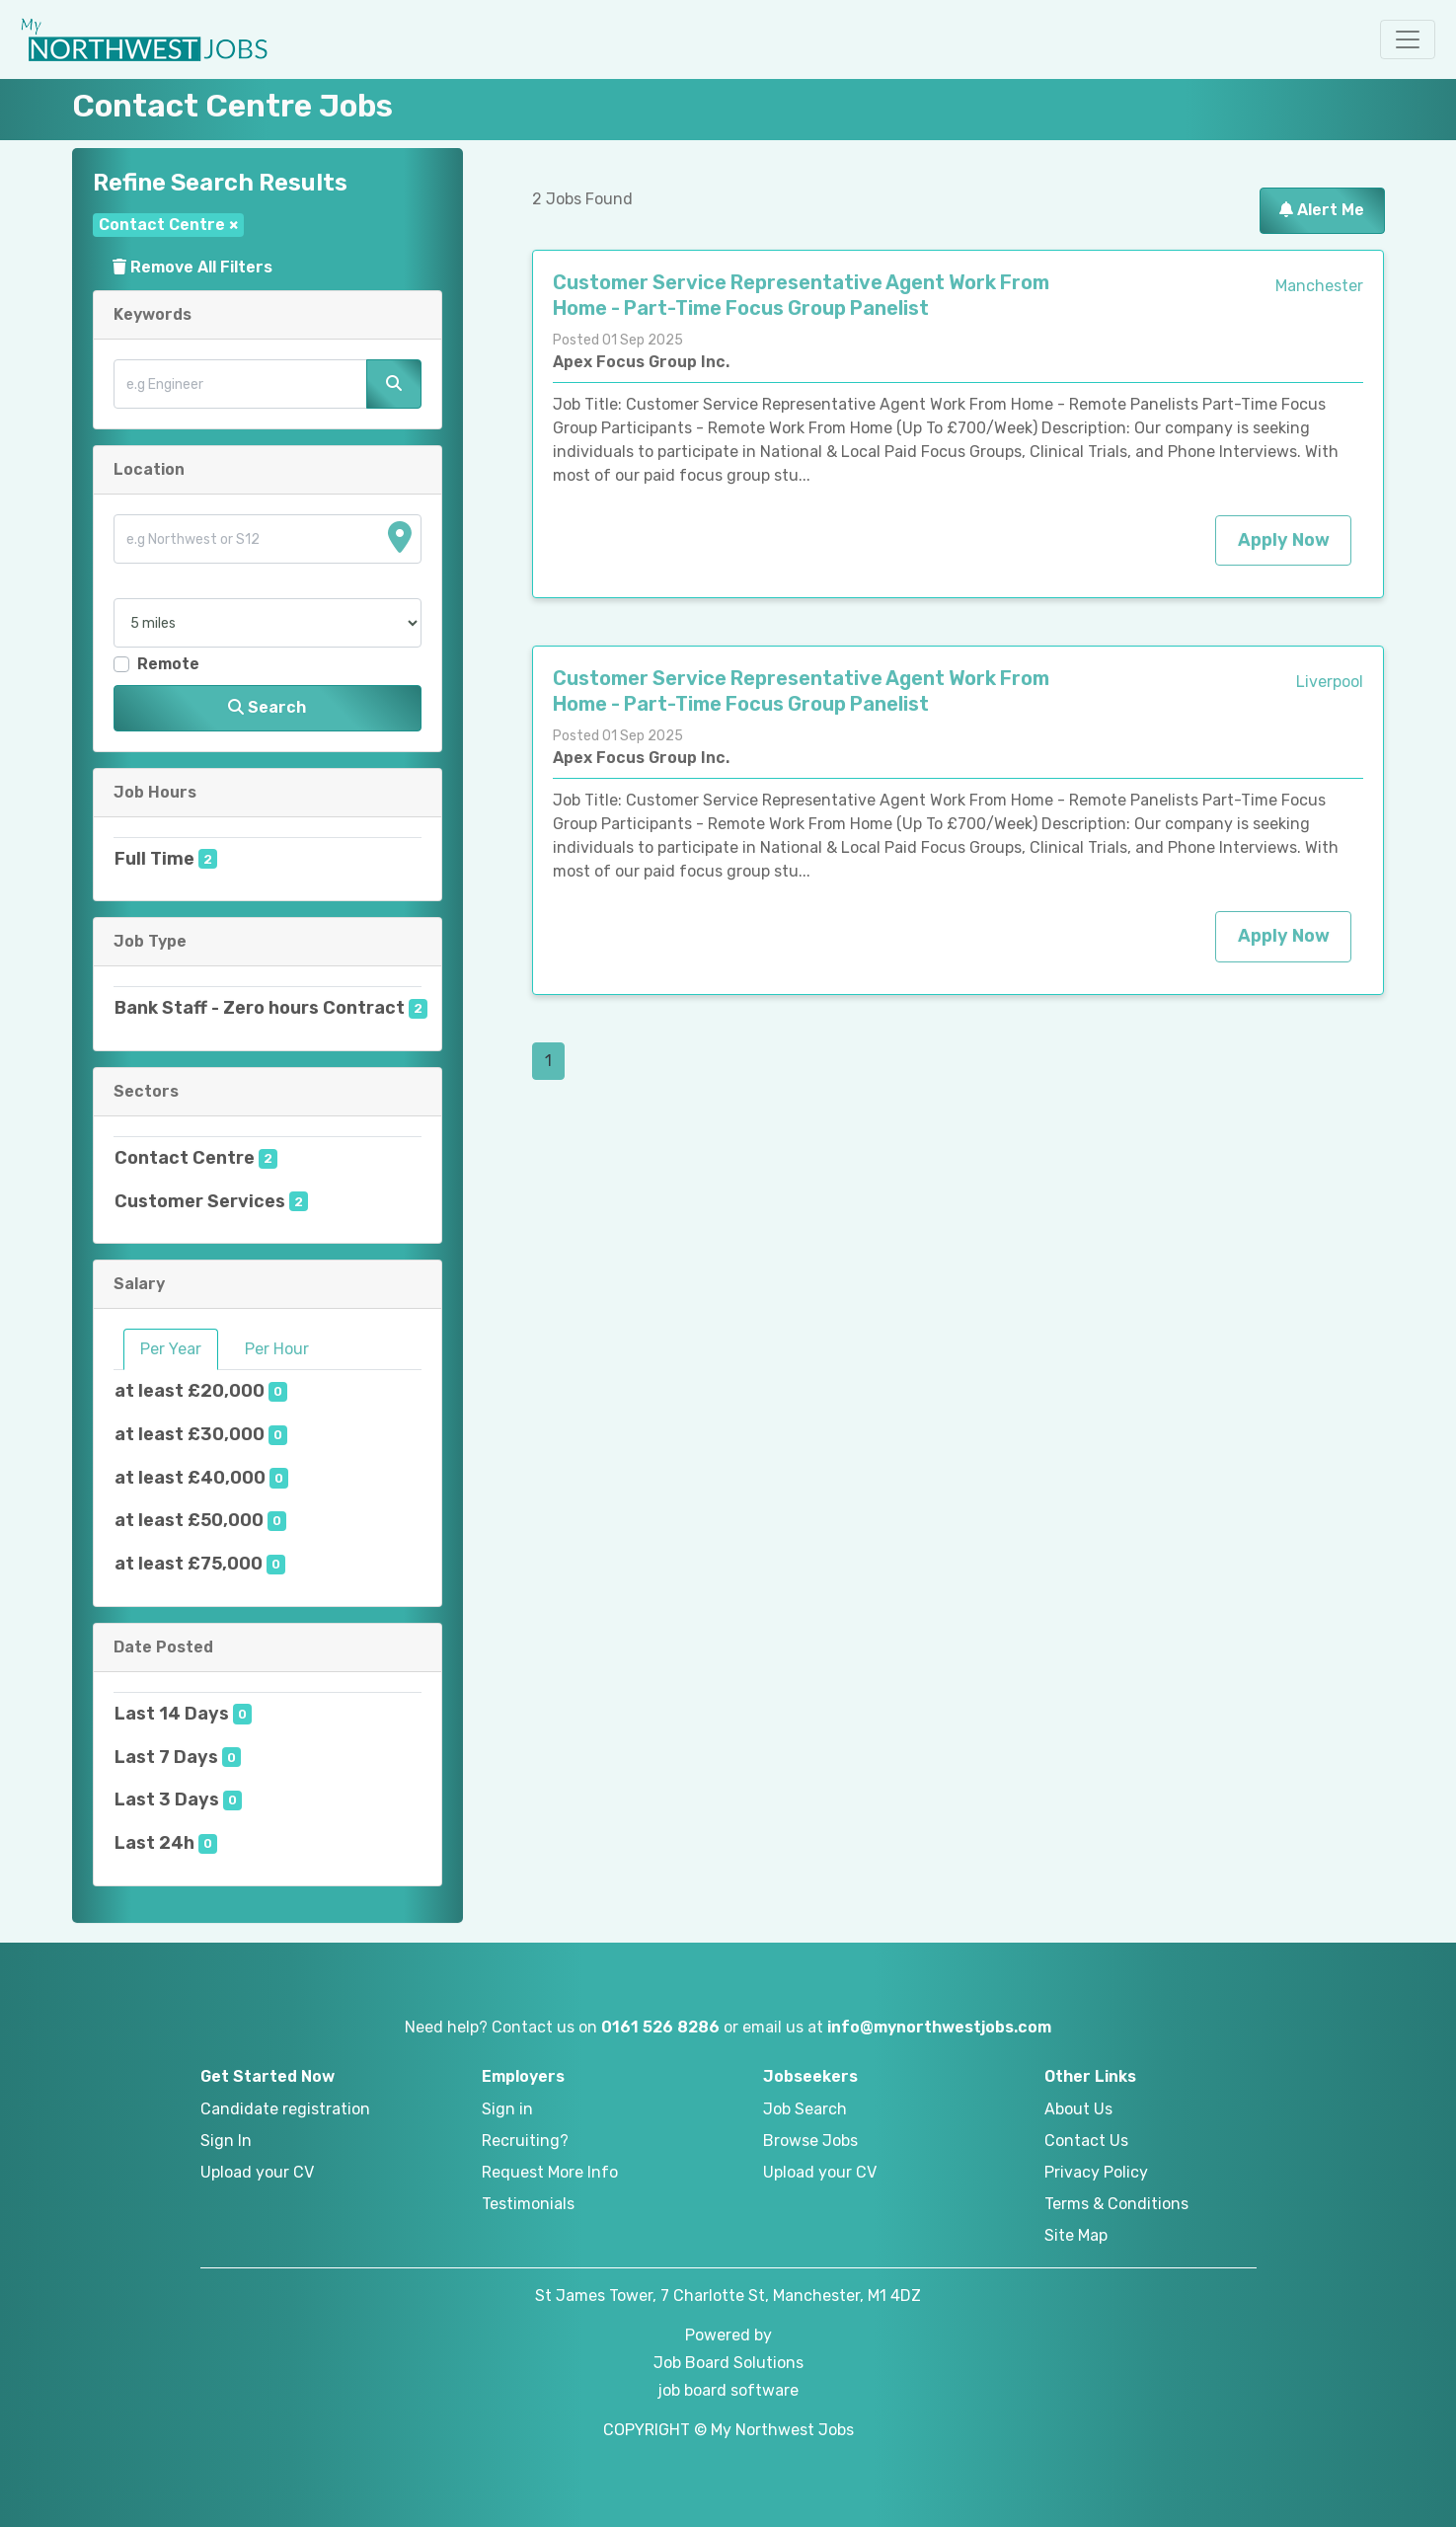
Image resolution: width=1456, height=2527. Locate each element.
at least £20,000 (190, 1391)
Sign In (226, 2140)
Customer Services (200, 1201)
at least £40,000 (190, 1478)
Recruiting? (525, 2140)
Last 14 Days (172, 1713)
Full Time (154, 859)
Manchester (1319, 285)
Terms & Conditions (1116, 2203)
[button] (1407, 39)
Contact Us (1086, 2140)
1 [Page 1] (548, 1060)
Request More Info (550, 2172)
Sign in (507, 2109)
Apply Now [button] (1284, 540)
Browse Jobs (810, 2140)
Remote (168, 663)
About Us (1078, 2109)
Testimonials (528, 2203)
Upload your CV (257, 2172)
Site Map (1076, 2235)
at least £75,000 (189, 1563)
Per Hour (277, 1349)
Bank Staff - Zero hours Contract (260, 1008)
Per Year (170, 1349)
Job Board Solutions (728, 2362)
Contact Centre (185, 1158)
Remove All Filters (192, 267)
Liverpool (1329, 681)
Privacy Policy (1096, 2172)
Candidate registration (285, 2109)
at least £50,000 (189, 1520)
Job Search (805, 2109)
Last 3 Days (167, 1799)
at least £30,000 (190, 1434)
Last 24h (154, 1843)
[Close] (233, 224)
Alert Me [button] (1321, 209)
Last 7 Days (166, 1757)
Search (267, 707)
